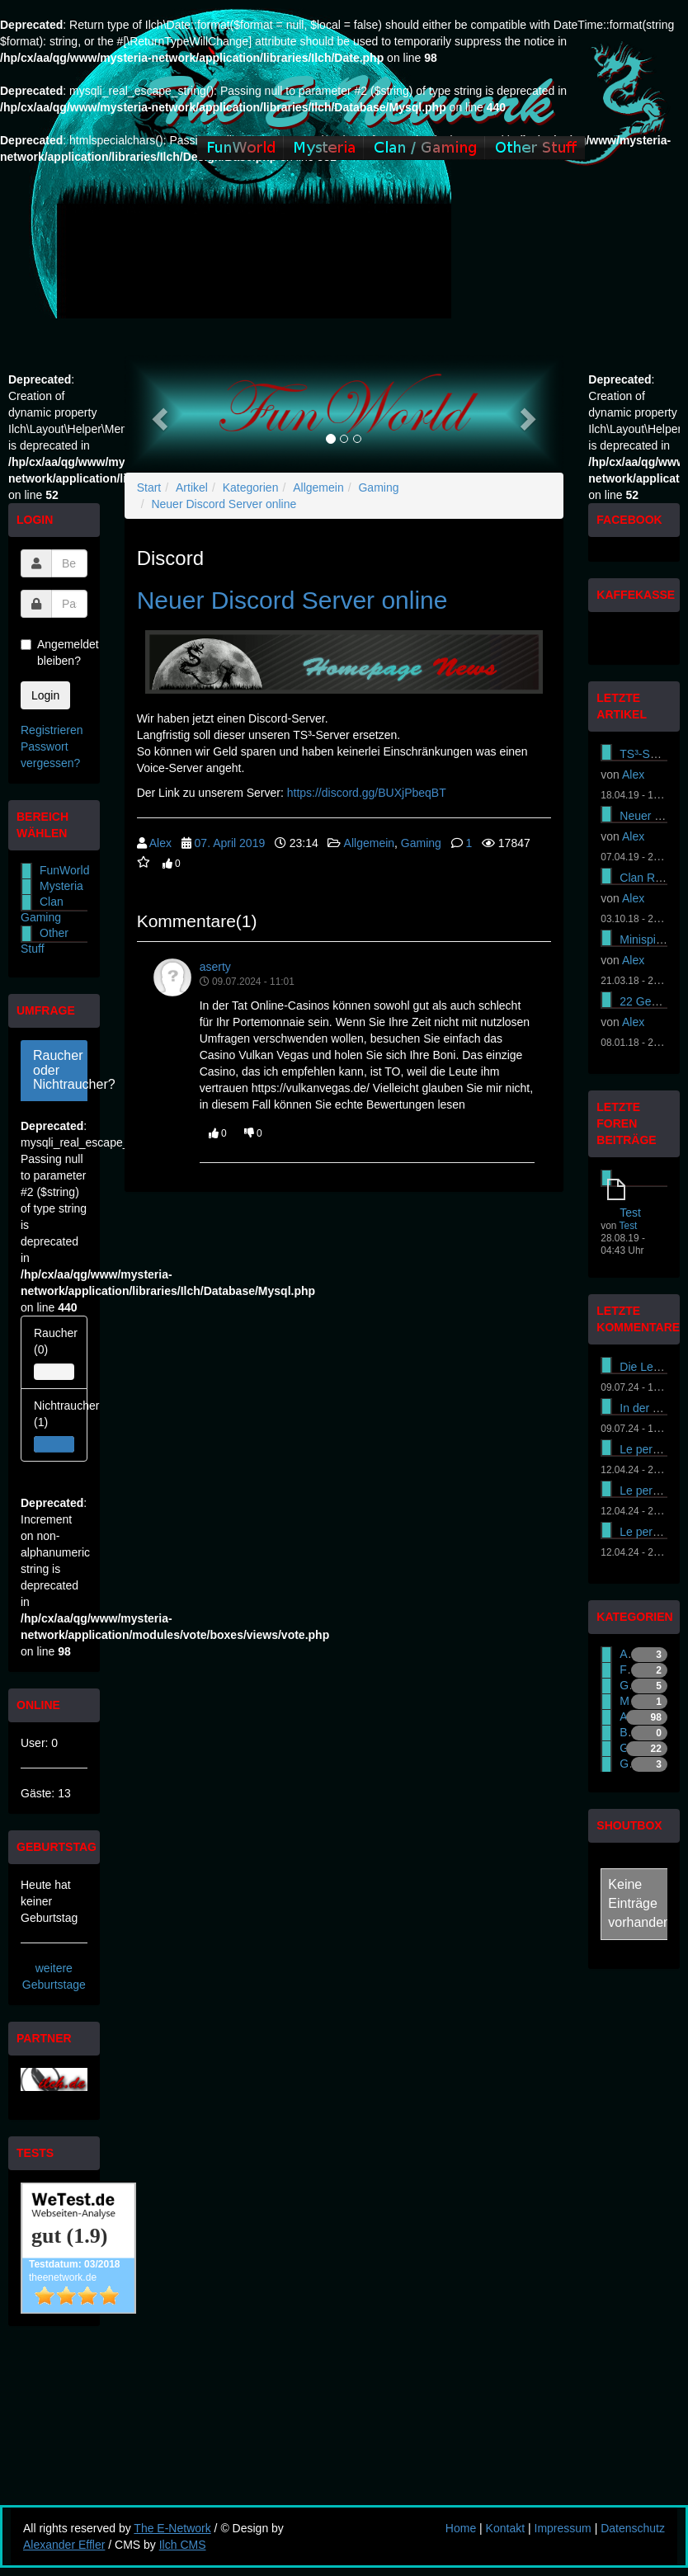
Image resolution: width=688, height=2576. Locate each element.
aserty (215, 966)
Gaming (378, 487)
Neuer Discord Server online (223, 504)
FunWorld (64, 870)
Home (460, 2528)
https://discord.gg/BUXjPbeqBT (366, 792)
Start (149, 487)
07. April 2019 (230, 843)
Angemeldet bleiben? (54, 652)
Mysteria (61, 885)
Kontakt (505, 2528)
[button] (158, 414)
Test (630, 1212)
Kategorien (251, 487)
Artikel (192, 487)
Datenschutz (633, 2528)
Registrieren (51, 730)
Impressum (563, 2528)
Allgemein (318, 487)
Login (45, 695)
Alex (160, 843)
